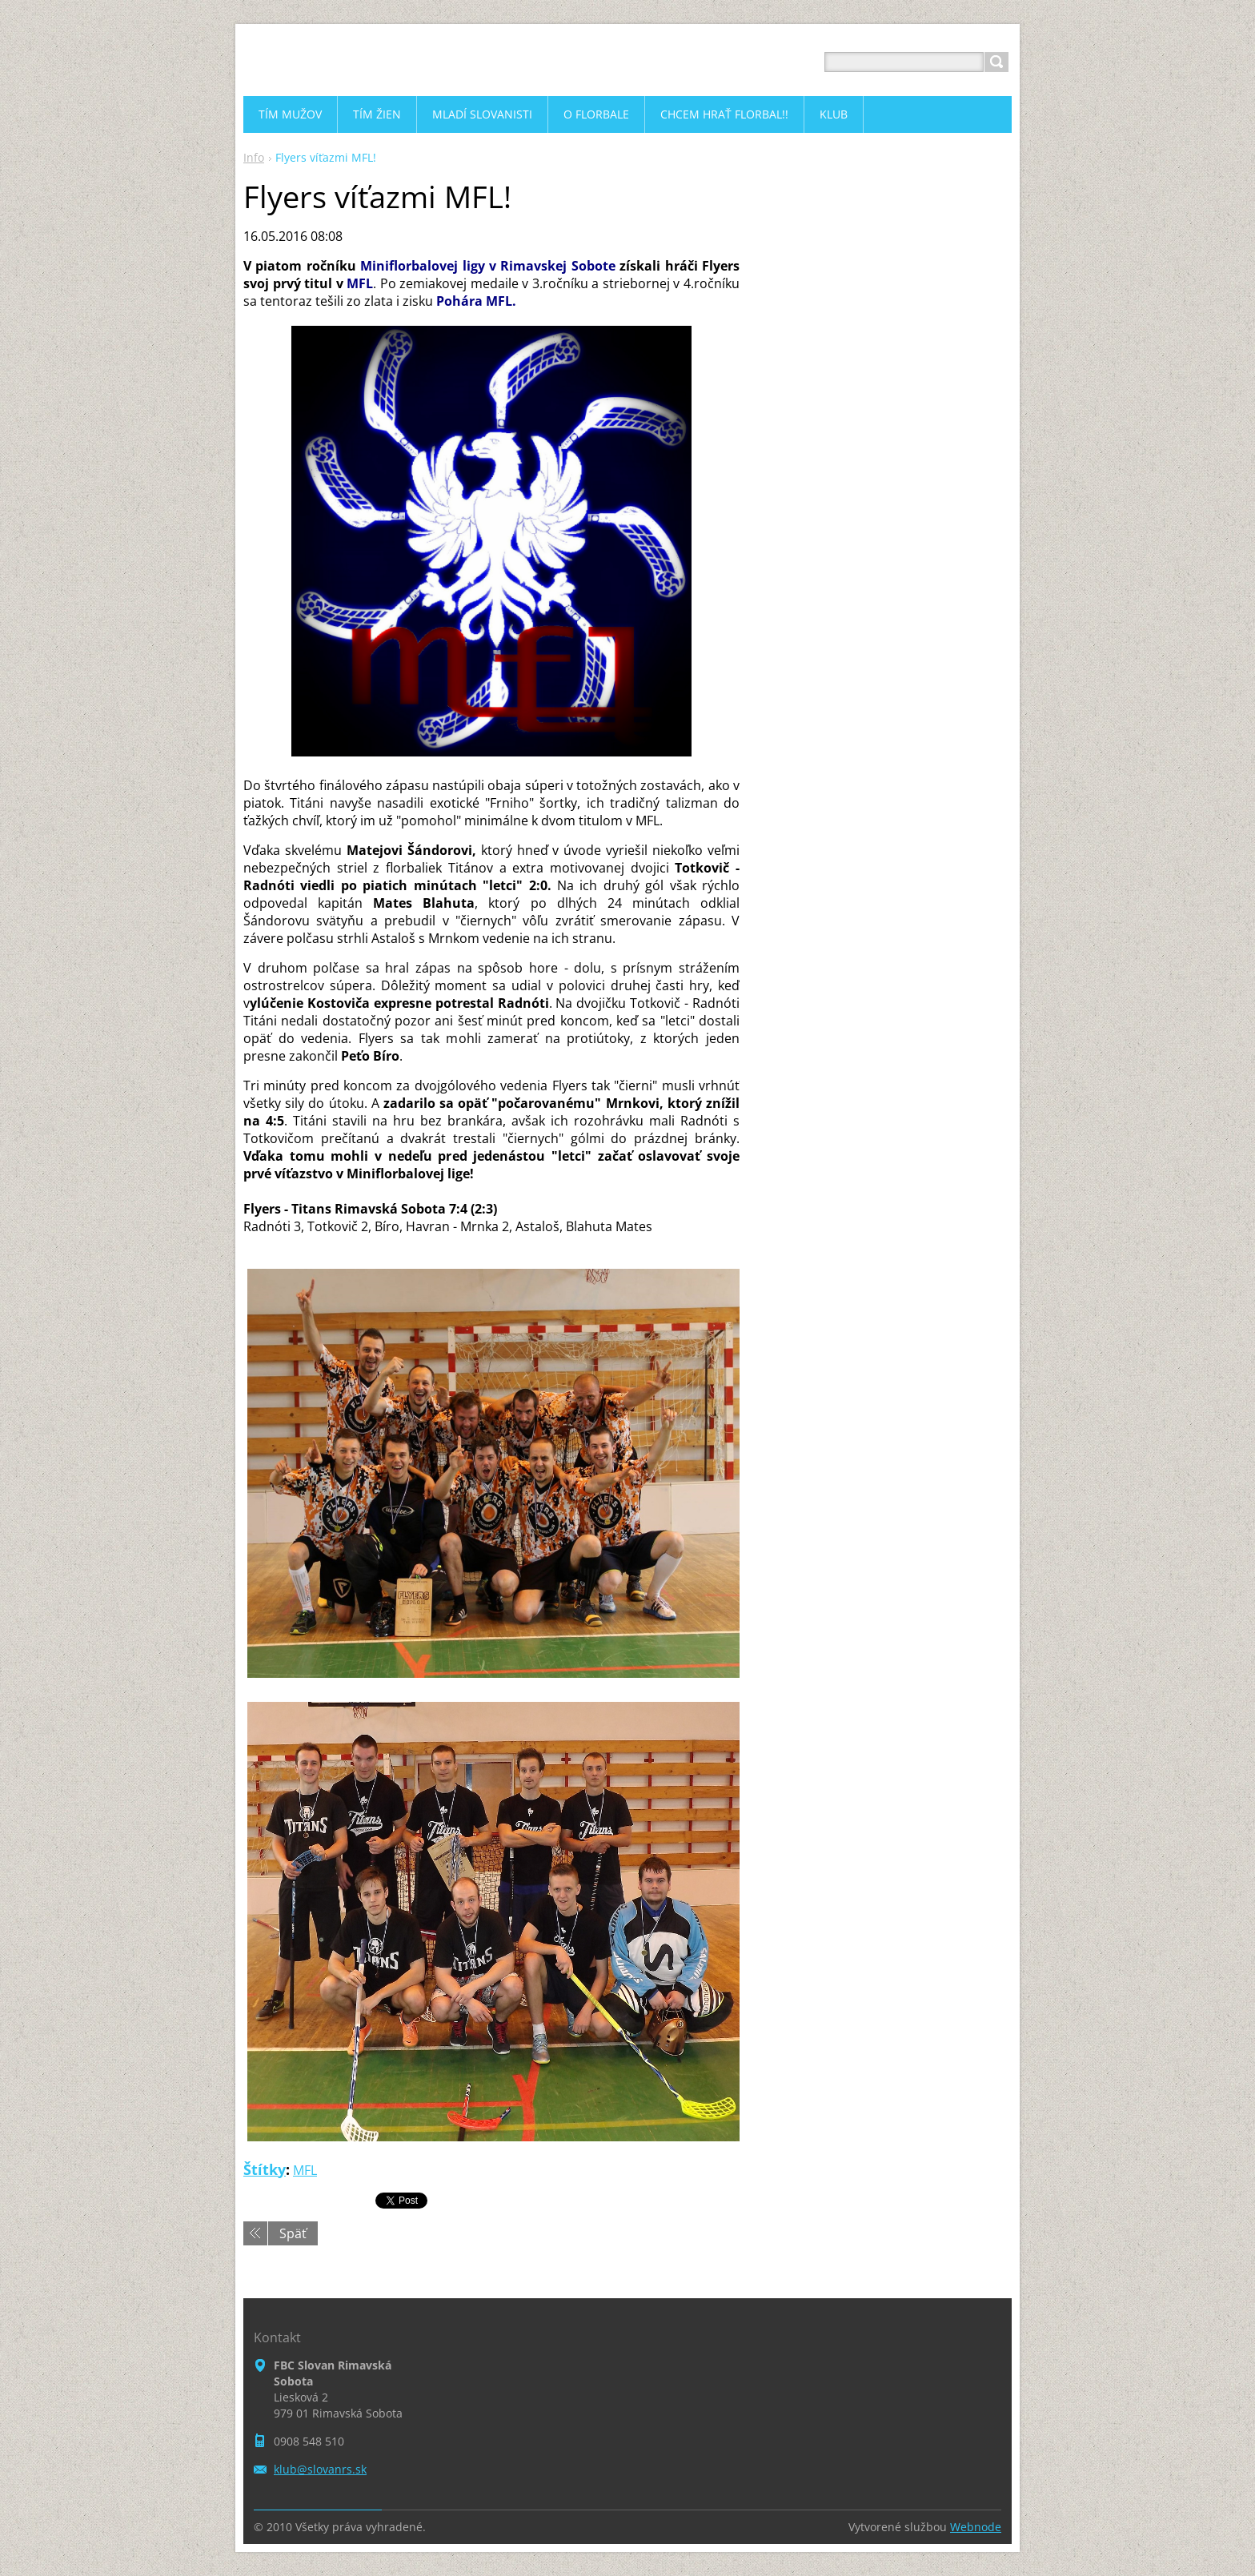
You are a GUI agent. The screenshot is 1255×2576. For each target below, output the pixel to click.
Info (253, 157)
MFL (305, 2170)
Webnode (975, 2526)
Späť (293, 2233)
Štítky (264, 2169)
